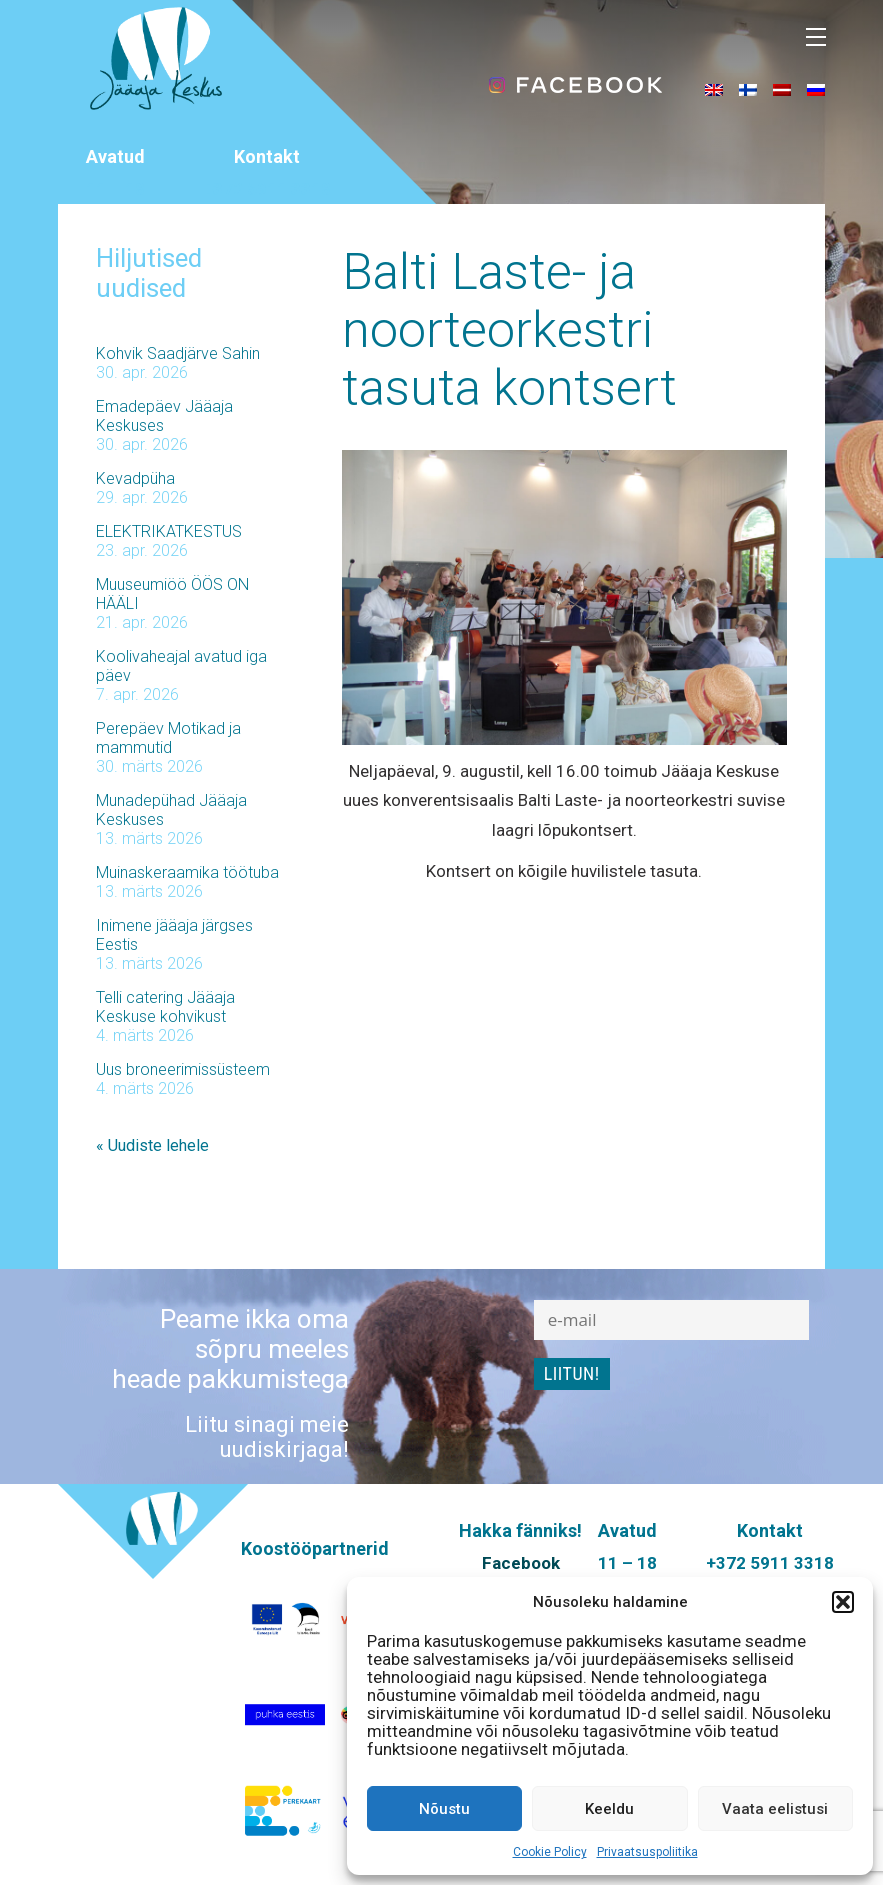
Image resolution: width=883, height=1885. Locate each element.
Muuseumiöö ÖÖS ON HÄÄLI (172, 594)
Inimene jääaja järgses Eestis (174, 935)
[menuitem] (714, 89)
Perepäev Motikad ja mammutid (168, 738)
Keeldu (609, 1809)
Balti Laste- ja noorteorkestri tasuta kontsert (509, 330)
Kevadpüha (135, 478)
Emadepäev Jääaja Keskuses (164, 416)
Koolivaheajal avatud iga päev (181, 666)
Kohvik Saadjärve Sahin (178, 353)
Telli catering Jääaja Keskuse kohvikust (165, 1007)
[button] (843, 1602)
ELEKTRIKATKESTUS (169, 531)
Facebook (521, 1563)
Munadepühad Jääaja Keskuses (171, 810)
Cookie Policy (550, 1852)
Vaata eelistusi (775, 1809)
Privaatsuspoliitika (647, 1852)
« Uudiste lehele (152, 1145)
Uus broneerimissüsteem (183, 1069)
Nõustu (444, 1809)
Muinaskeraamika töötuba (187, 872)
